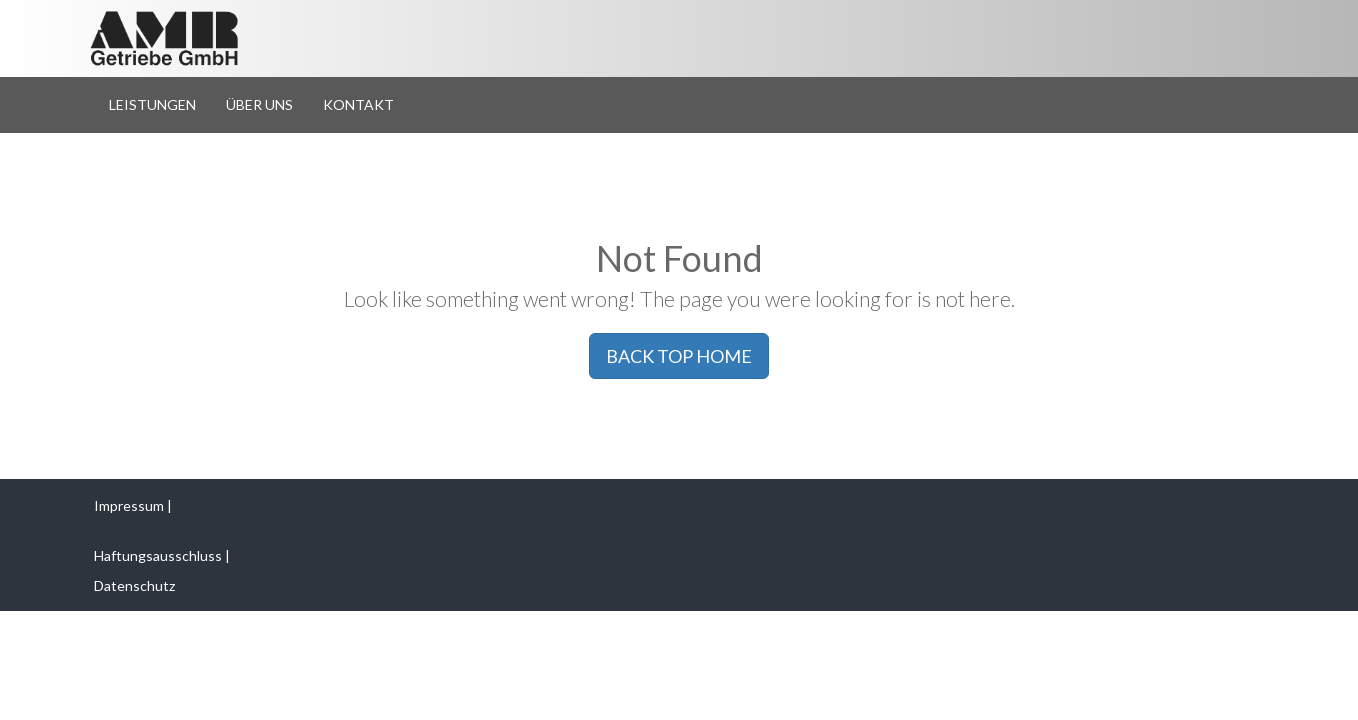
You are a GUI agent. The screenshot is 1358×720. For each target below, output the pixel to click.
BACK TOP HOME (679, 356)
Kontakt (358, 104)
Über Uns (259, 104)
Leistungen (152, 104)
